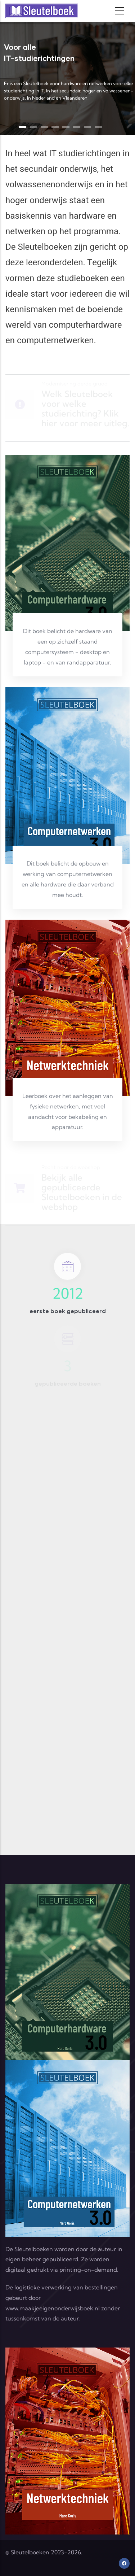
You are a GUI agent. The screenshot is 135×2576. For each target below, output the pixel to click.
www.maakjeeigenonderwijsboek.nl (52, 2308)
